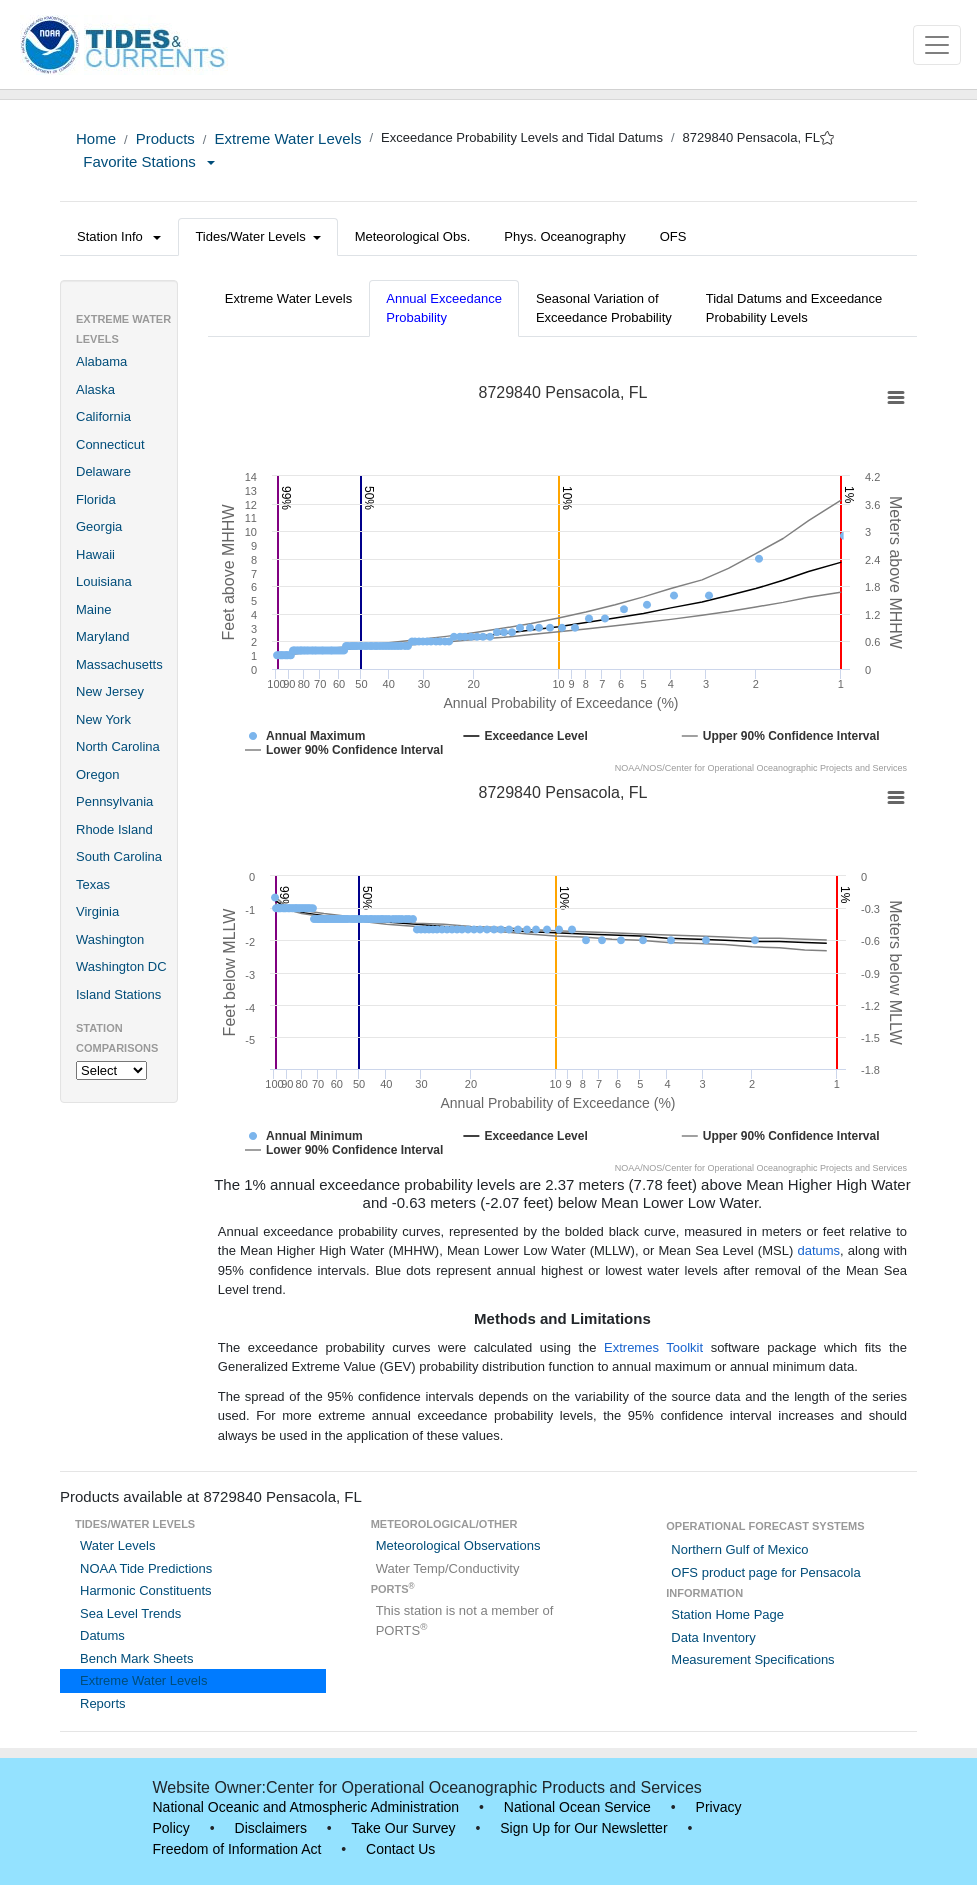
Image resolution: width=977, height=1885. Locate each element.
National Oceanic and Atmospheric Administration (306, 1807)
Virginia (97, 911)
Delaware (103, 471)
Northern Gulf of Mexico (739, 1549)
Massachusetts (119, 664)
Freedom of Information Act (237, 1849)
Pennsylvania (114, 801)
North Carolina (118, 746)
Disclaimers (271, 1828)
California (103, 416)
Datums (102, 1635)
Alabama (101, 361)
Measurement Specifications (752, 1659)
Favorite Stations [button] (149, 161)
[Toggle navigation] (937, 45)
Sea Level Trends (130, 1613)
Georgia (99, 526)
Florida (96, 499)
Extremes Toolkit (653, 1347)
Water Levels (117, 1545)
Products (165, 138)
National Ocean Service (577, 1807)
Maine (93, 609)
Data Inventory (713, 1637)
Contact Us (400, 1849)
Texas (93, 884)
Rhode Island (114, 829)
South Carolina (119, 856)
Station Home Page (727, 1614)
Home (96, 138)
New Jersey (110, 691)
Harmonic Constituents (146, 1590)
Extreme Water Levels (287, 138)
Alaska (95, 389)
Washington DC (121, 966)
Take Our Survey (403, 1828)
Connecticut (110, 444)
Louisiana (104, 581)
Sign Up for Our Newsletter (583, 1828)
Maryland (102, 636)
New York (103, 719)
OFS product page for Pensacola (765, 1572)
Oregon (97, 774)
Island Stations (118, 994)
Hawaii (95, 554)
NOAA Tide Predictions (146, 1568)
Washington (110, 939)
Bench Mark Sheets (136, 1658)
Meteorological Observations (458, 1545)
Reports (103, 1703)
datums (818, 1250)
